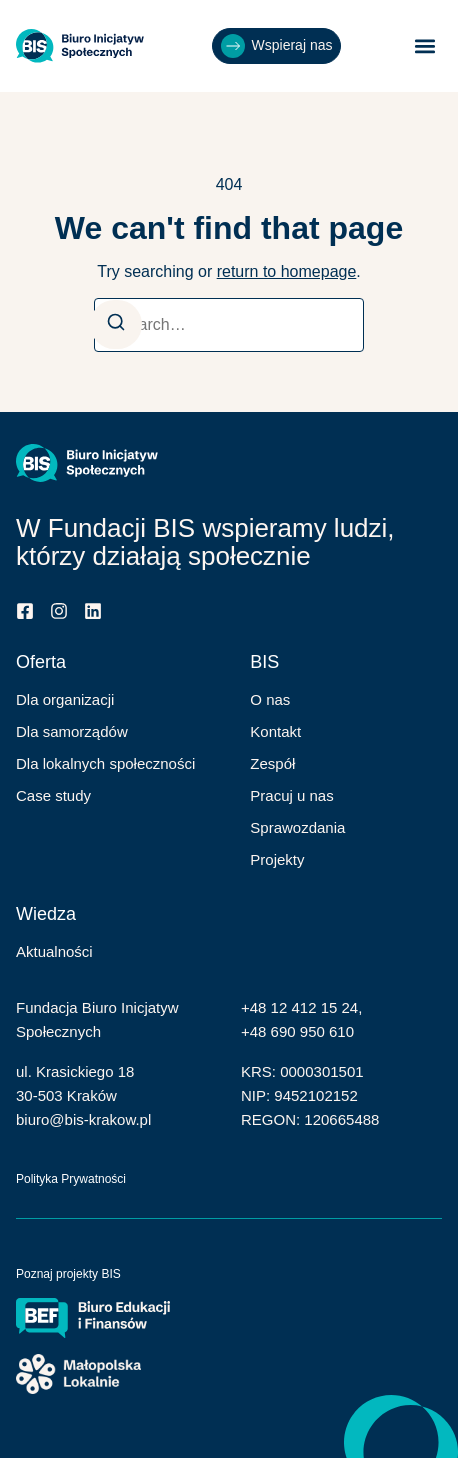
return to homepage (287, 271)
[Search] (116, 324)
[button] (425, 46)
